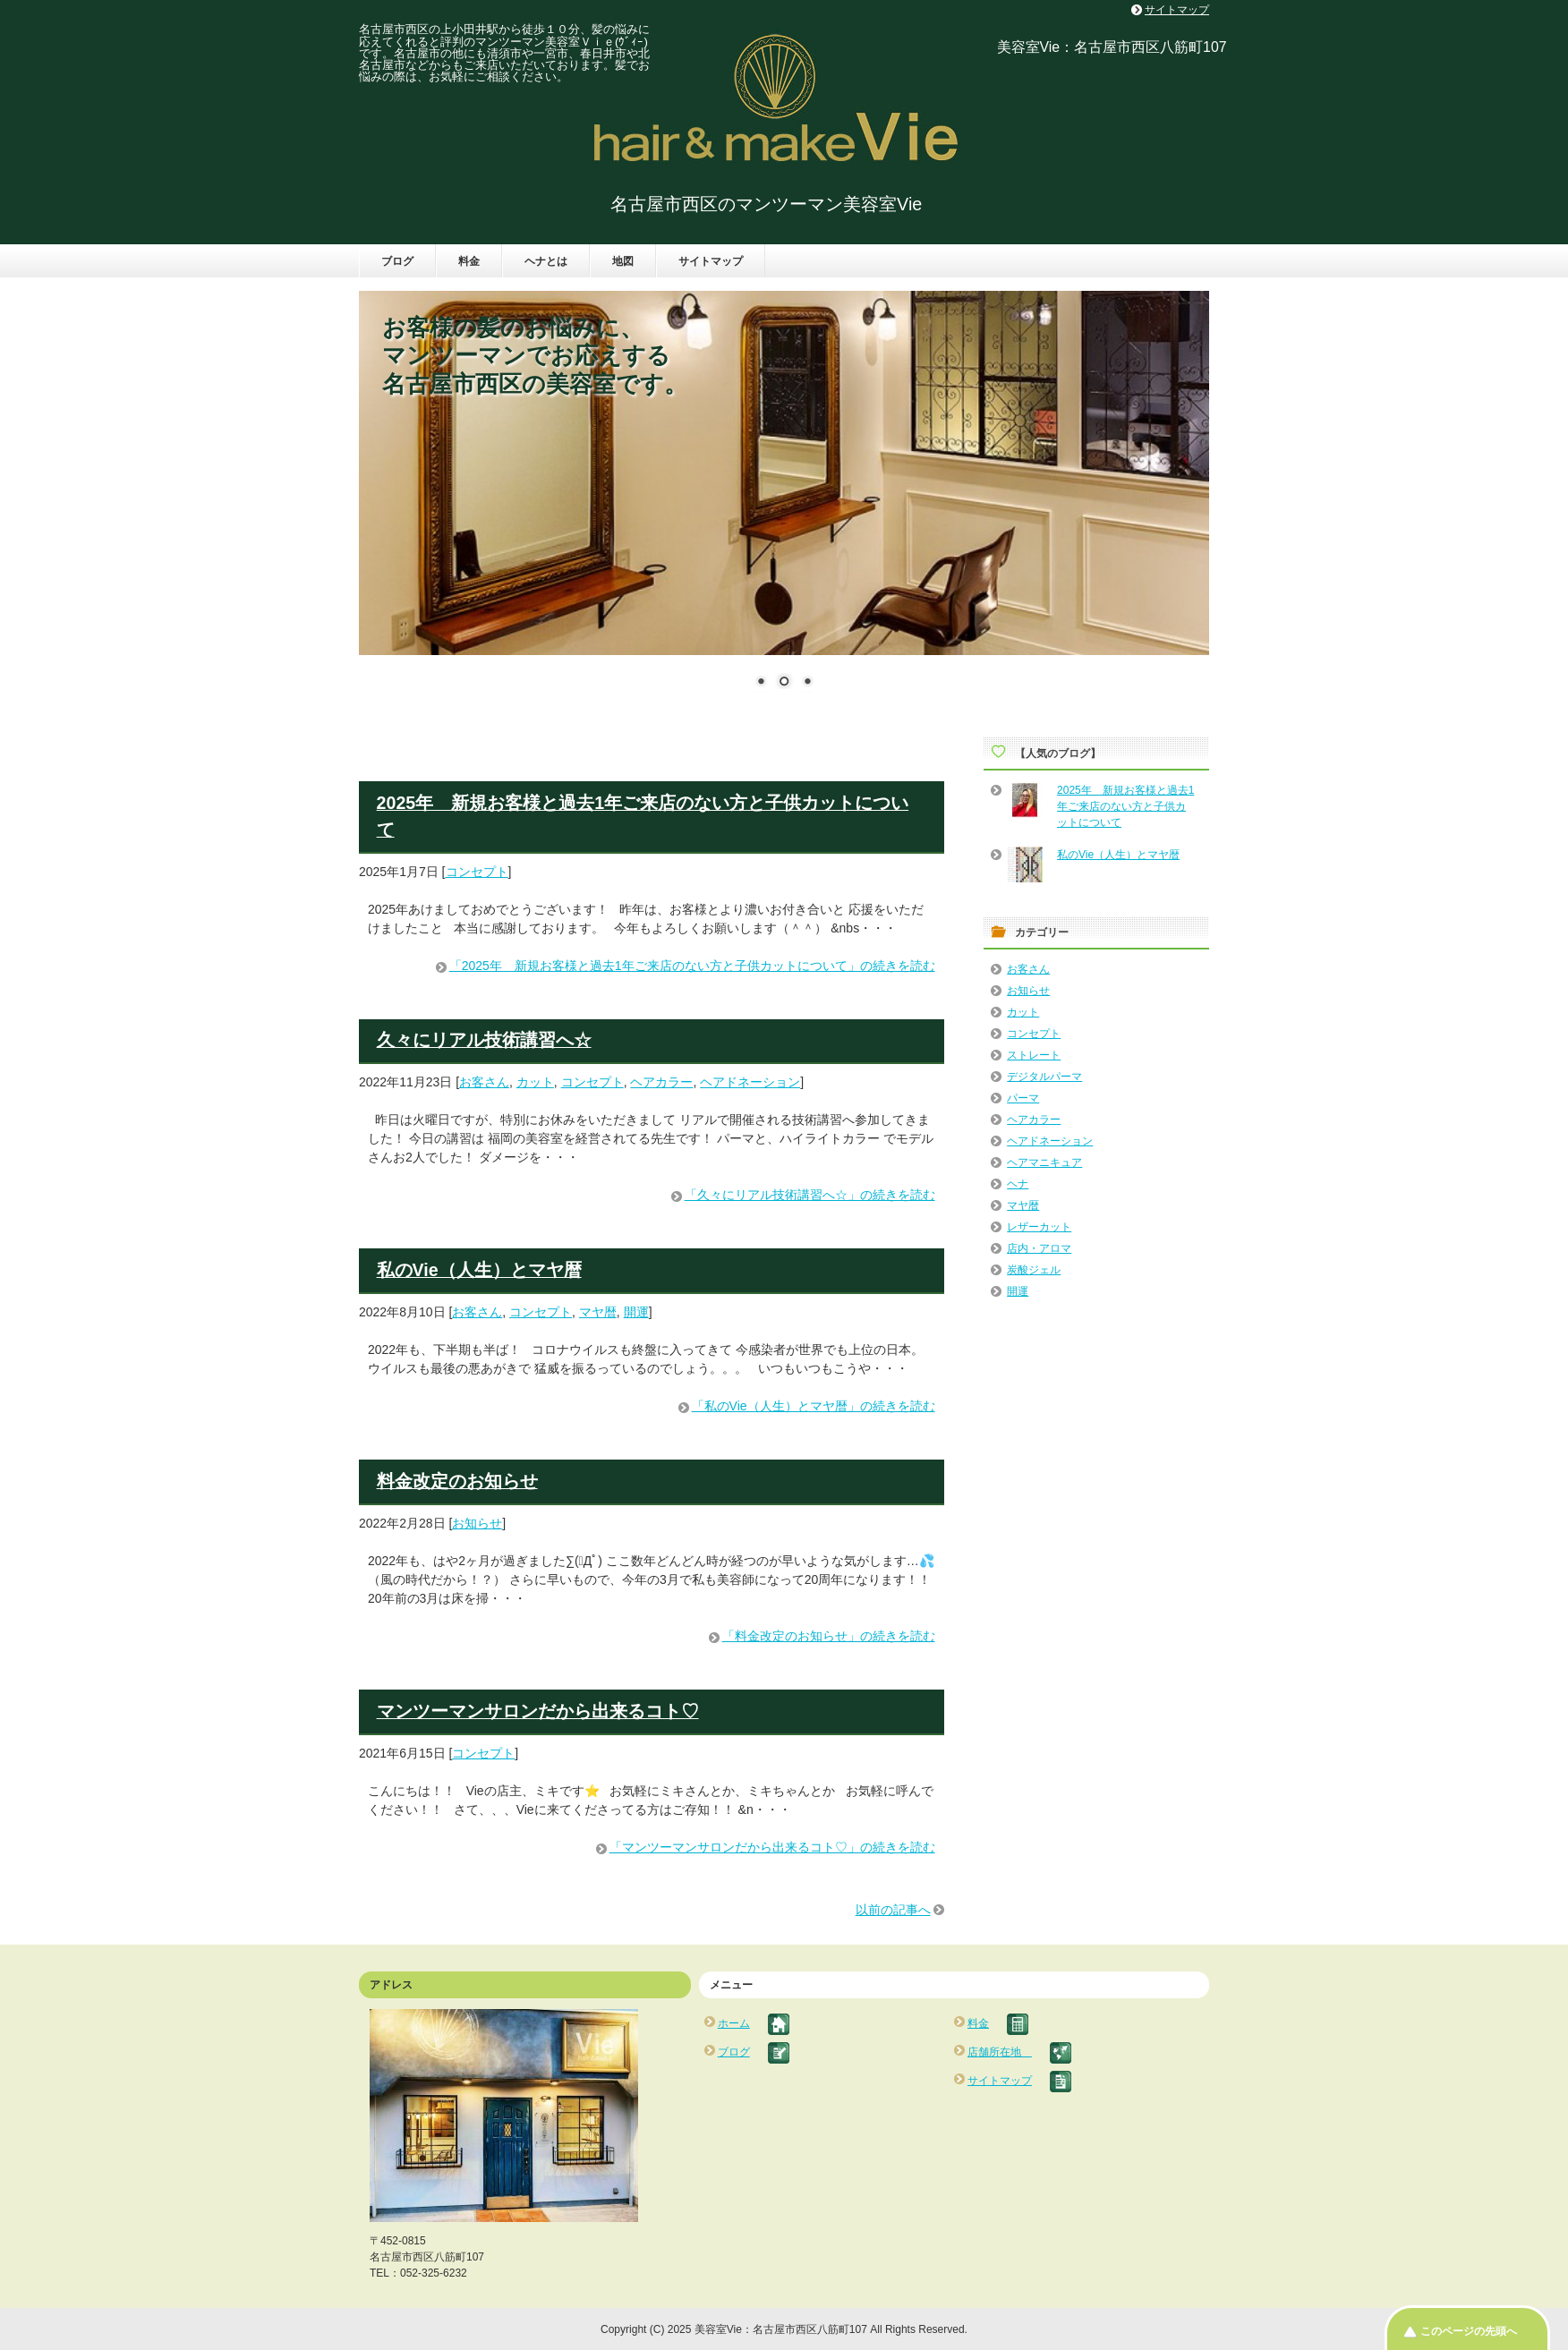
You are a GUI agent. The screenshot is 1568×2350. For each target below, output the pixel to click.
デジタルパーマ (1044, 1076)
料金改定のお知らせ (457, 1481)
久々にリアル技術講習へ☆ (484, 1040)
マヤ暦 (598, 1312)
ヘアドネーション (750, 1082)
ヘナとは (545, 261)
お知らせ (477, 1523)
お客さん (484, 1082)
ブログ (397, 261)
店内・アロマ (1039, 1248)
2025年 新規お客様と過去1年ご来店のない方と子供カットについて (1125, 806)
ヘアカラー (661, 1082)
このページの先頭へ (1468, 2331)
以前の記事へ (893, 1910)
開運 (636, 1312)
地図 (623, 261)
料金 (469, 261)
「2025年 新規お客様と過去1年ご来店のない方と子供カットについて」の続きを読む (692, 965)
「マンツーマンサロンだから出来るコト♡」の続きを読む (772, 1847)
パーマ (1023, 1098)
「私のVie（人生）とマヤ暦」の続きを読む (813, 1406)
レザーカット (1039, 1227)
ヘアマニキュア (1044, 1162)
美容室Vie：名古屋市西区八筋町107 (1112, 47)
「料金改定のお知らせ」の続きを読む (828, 1636)
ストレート (1034, 1055)
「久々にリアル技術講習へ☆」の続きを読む (810, 1195)
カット (535, 1082)
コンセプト (477, 871)
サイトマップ (710, 261)
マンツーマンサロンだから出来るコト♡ (538, 1711)
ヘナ (1017, 1184)
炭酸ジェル (1034, 1270)
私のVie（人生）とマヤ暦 (479, 1270)
